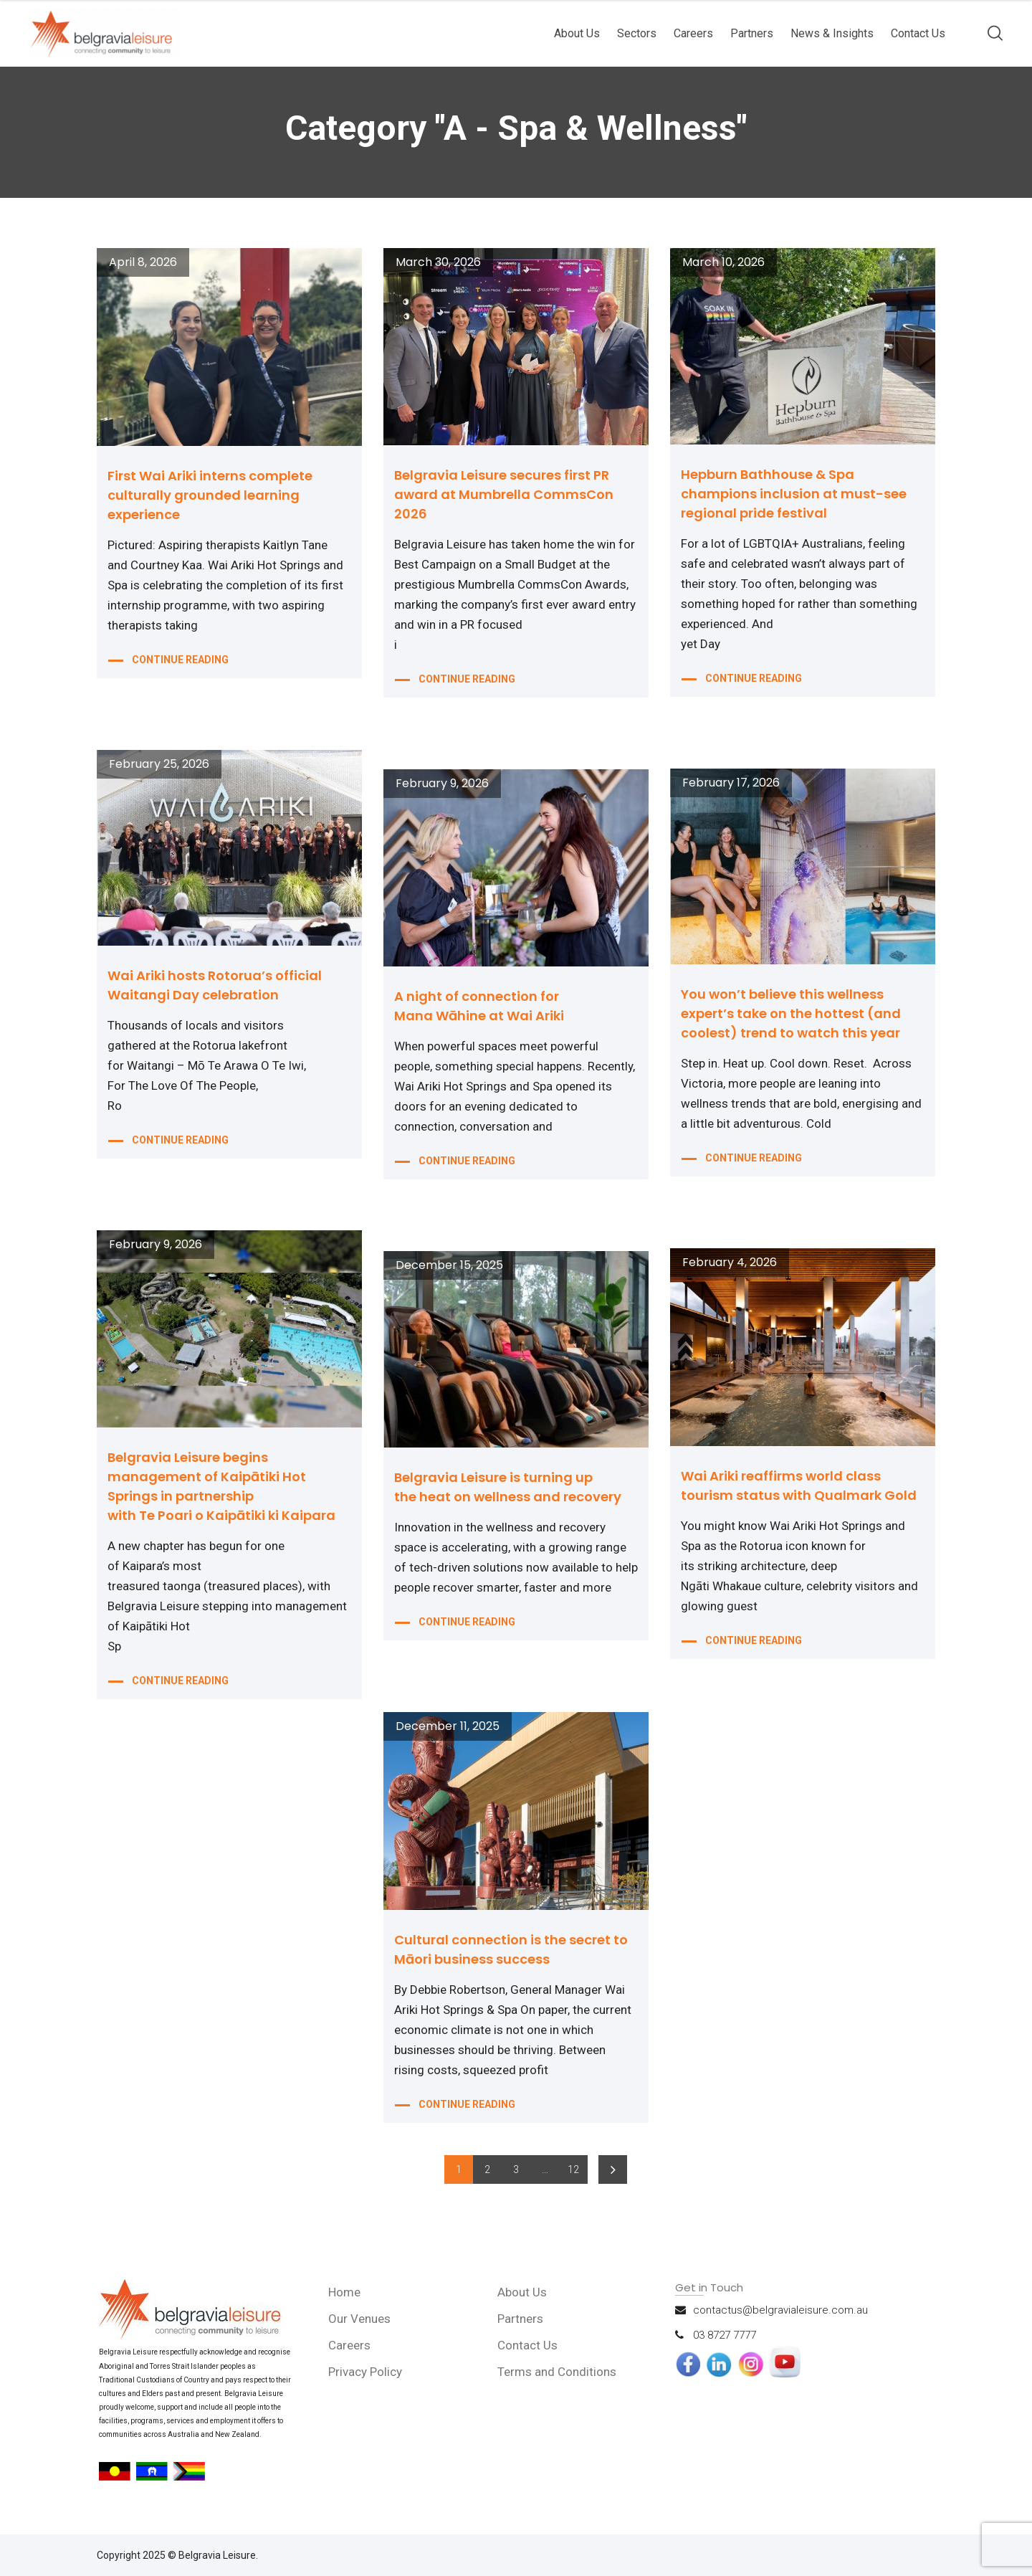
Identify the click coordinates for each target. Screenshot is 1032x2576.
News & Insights (832, 33)
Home (344, 2292)
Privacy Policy (365, 2371)
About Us (577, 33)
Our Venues (359, 2318)
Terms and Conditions (556, 2371)
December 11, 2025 (448, 1726)
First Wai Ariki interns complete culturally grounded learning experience (210, 495)
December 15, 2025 (449, 1265)
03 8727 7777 (724, 2335)
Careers (693, 33)
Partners (751, 33)
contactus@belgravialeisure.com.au (780, 2310)
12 (573, 2169)
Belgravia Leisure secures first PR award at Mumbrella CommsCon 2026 (503, 494)
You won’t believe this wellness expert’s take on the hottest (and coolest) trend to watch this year (791, 1013)
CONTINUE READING (180, 659)
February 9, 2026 (442, 783)
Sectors (636, 33)
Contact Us (918, 33)
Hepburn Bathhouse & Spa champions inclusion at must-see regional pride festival (794, 493)
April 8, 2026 (143, 262)
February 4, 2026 (729, 1262)
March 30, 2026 (438, 262)
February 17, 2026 (731, 783)
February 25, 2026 (159, 764)
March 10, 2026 (723, 262)
